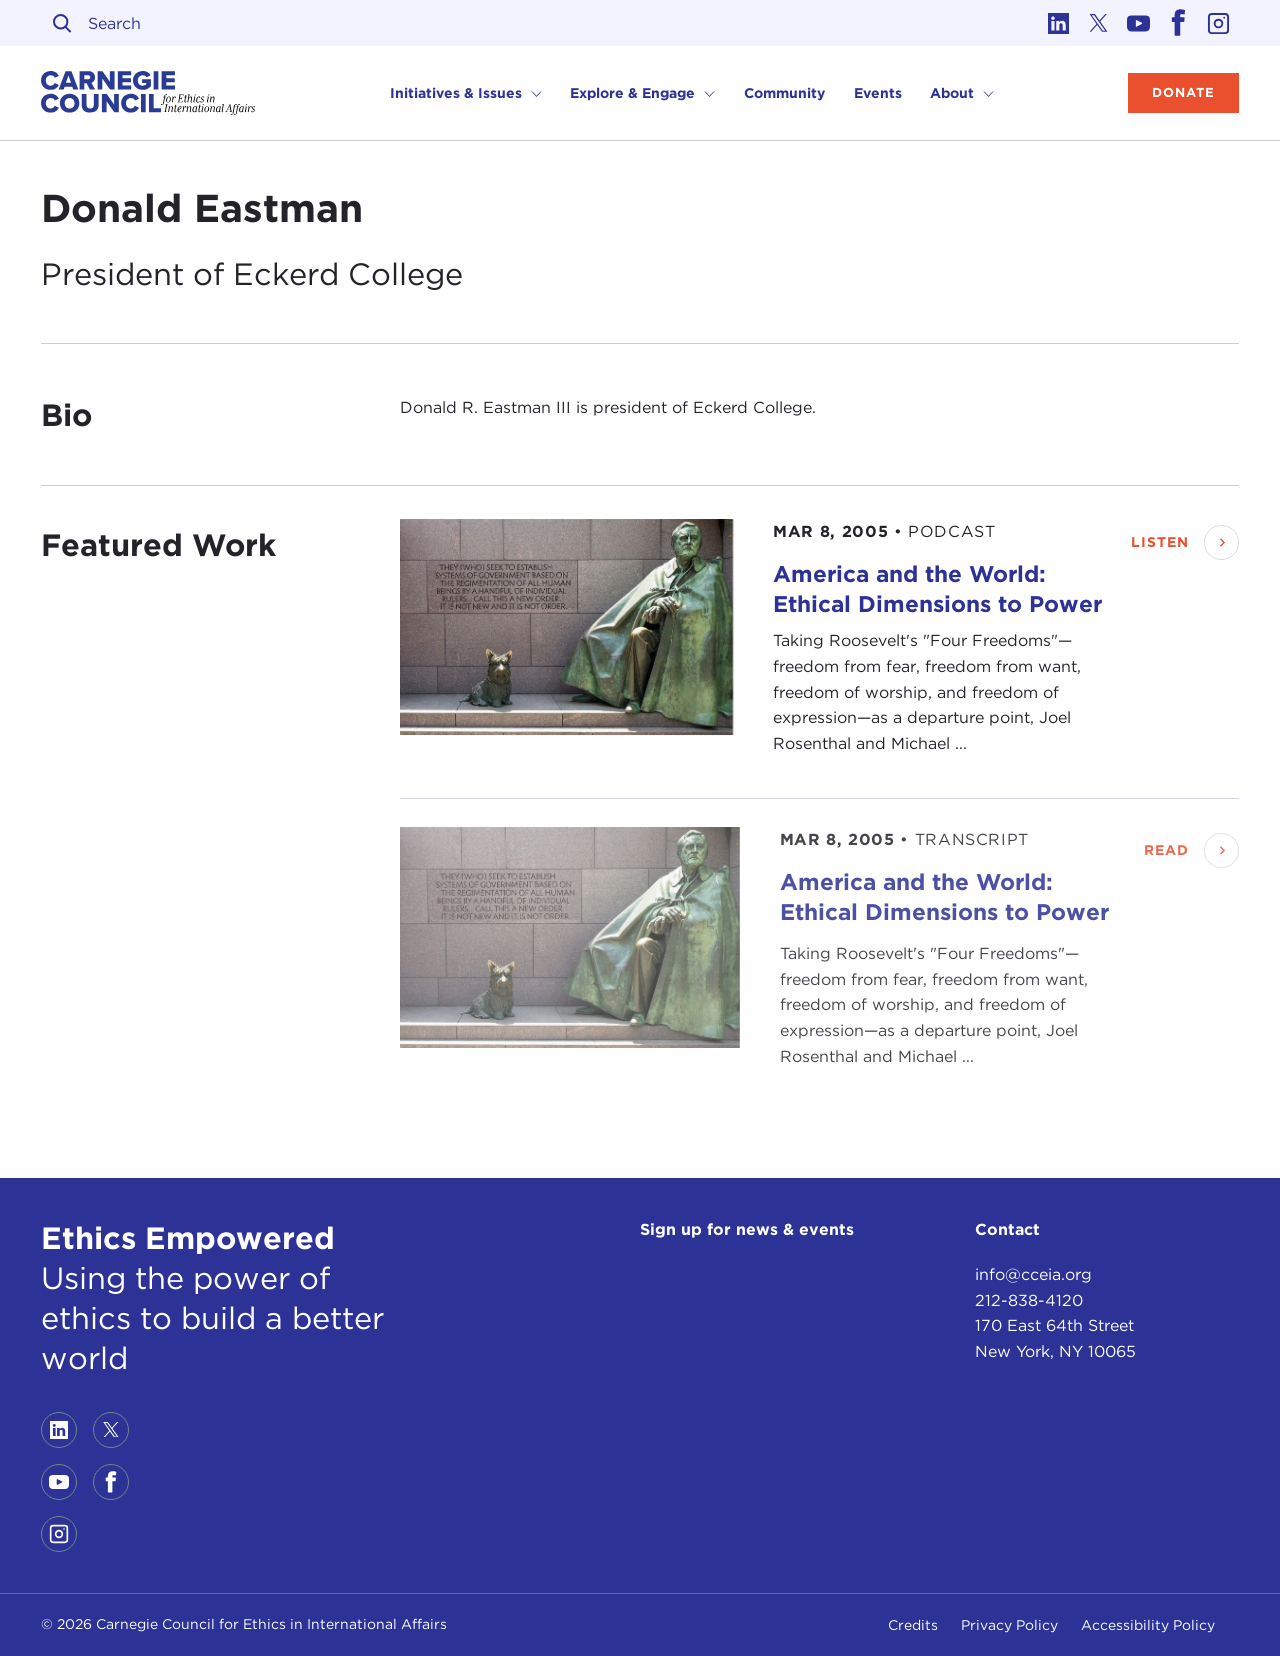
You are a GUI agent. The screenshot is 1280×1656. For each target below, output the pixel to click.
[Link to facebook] (1179, 23)
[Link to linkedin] (1059, 23)
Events (878, 93)
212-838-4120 (1029, 1300)
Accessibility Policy (1148, 1625)
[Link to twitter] (1099, 23)
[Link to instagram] (1219, 23)
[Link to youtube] (1139, 23)
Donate (1183, 92)
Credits (913, 1625)
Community (784, 93)
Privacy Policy (1009, 1625)
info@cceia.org (1033, 1274)
